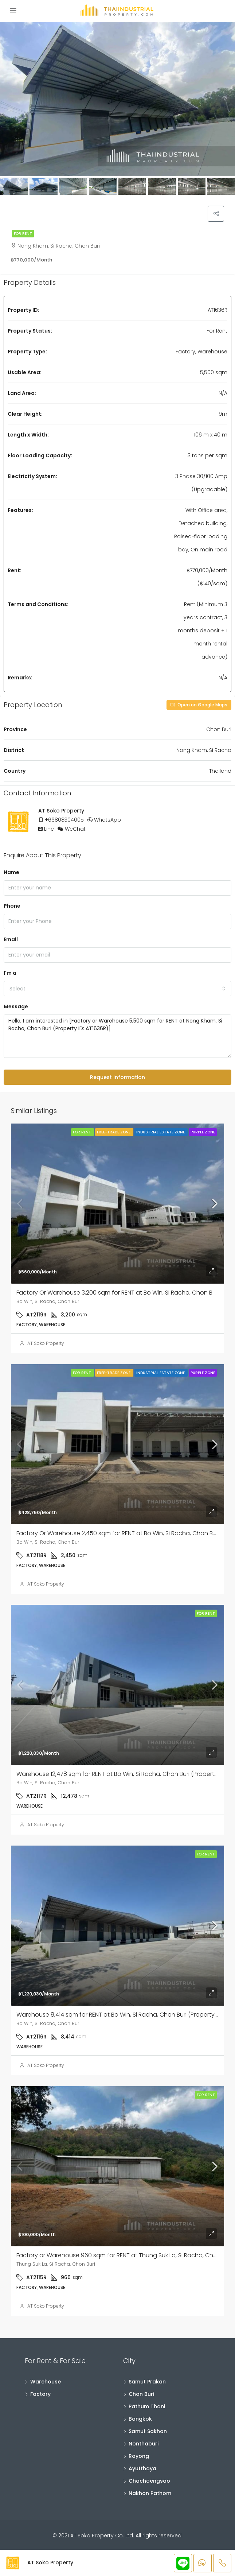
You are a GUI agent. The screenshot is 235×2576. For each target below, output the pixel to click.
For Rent (23, 235)
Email (11, 940)
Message (16, 1007)
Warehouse (45, 2382)
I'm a (10, 974)
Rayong (139, 2457)
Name (11, 873)
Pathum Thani (147, 2407)
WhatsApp (107, 821)
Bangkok (140, 2420)
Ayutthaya (142, 2469)
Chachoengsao (149, 2482)
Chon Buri (141, 2395)
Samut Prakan (147, 2382)
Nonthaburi (143, 2444)
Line (49, 830)
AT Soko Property (45, 1345)
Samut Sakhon (148, 2432)
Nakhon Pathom (150, 2494)
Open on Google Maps (199, 706)
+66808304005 (64, 821)
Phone (12, 907)
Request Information (117, 1078)
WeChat (75, 830)
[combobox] (117, 989)
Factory (40, 2395)
